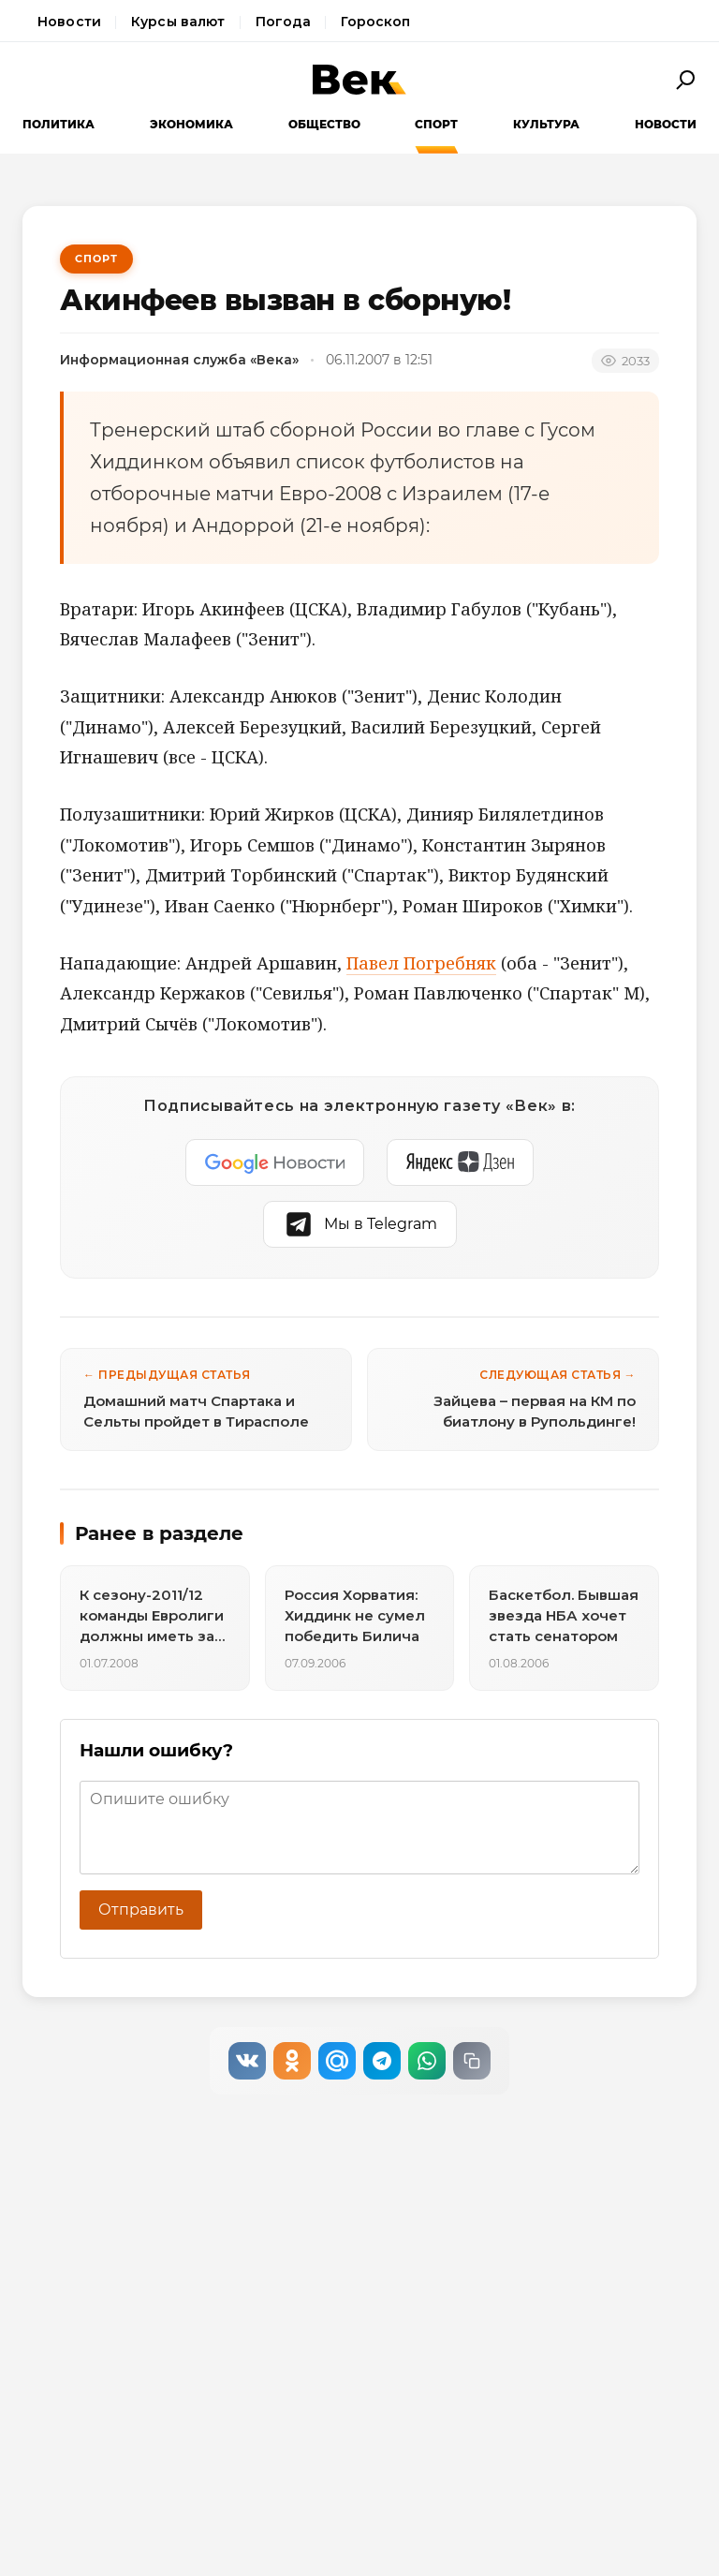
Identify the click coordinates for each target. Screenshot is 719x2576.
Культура (546, 124)
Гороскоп (375, 21)
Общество (324, 124)
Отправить (140, 1909)
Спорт (436, 124)
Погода (284, 21)
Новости (69, 21)
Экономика (191, 124)
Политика (58, 124)
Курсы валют (178, 21)
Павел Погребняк (421, 963)
